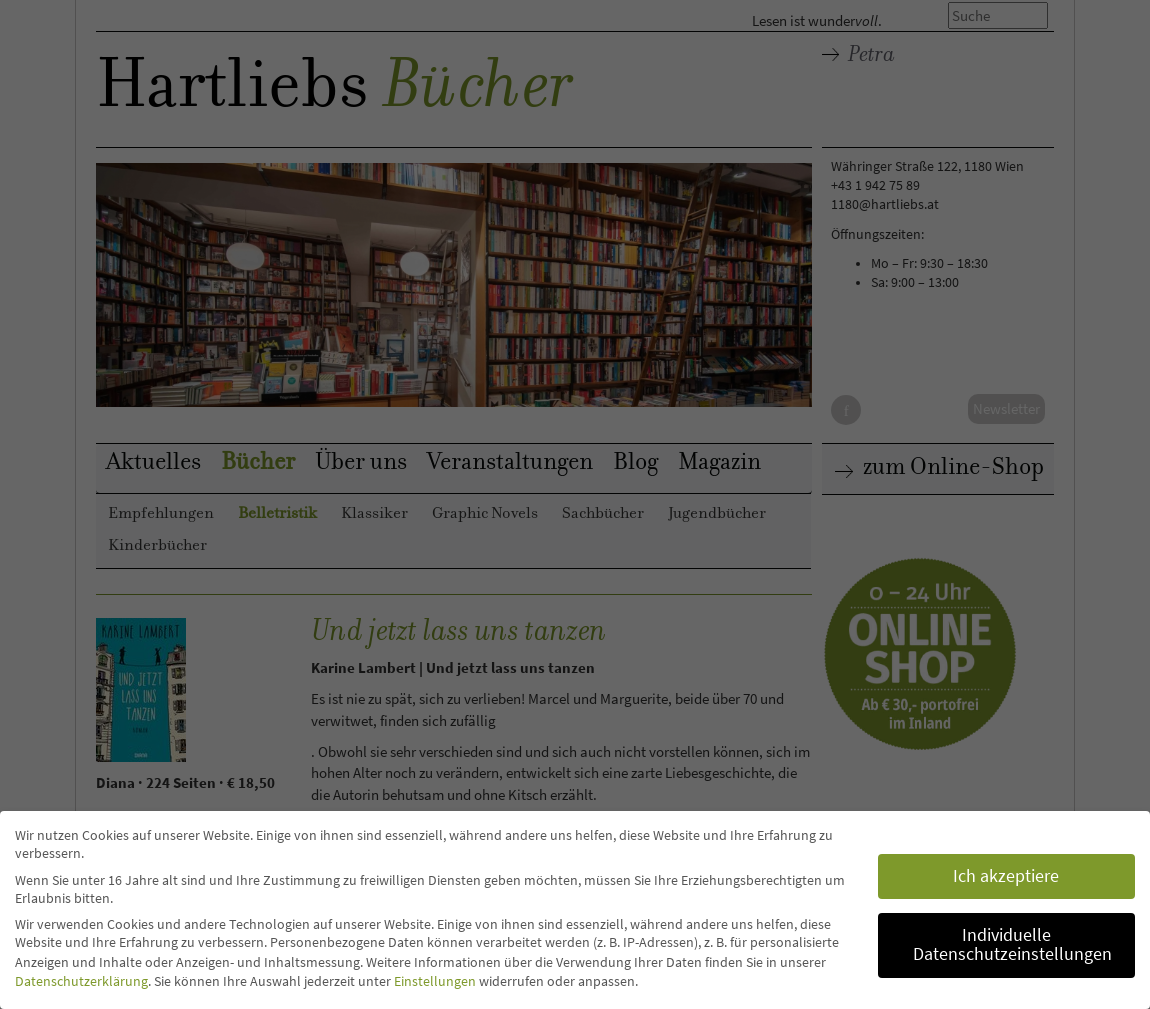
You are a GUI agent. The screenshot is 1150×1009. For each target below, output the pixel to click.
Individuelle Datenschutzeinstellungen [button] (1012, 945)
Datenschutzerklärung (81, 981)
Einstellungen (435, 981)
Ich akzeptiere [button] (1006, 876)
